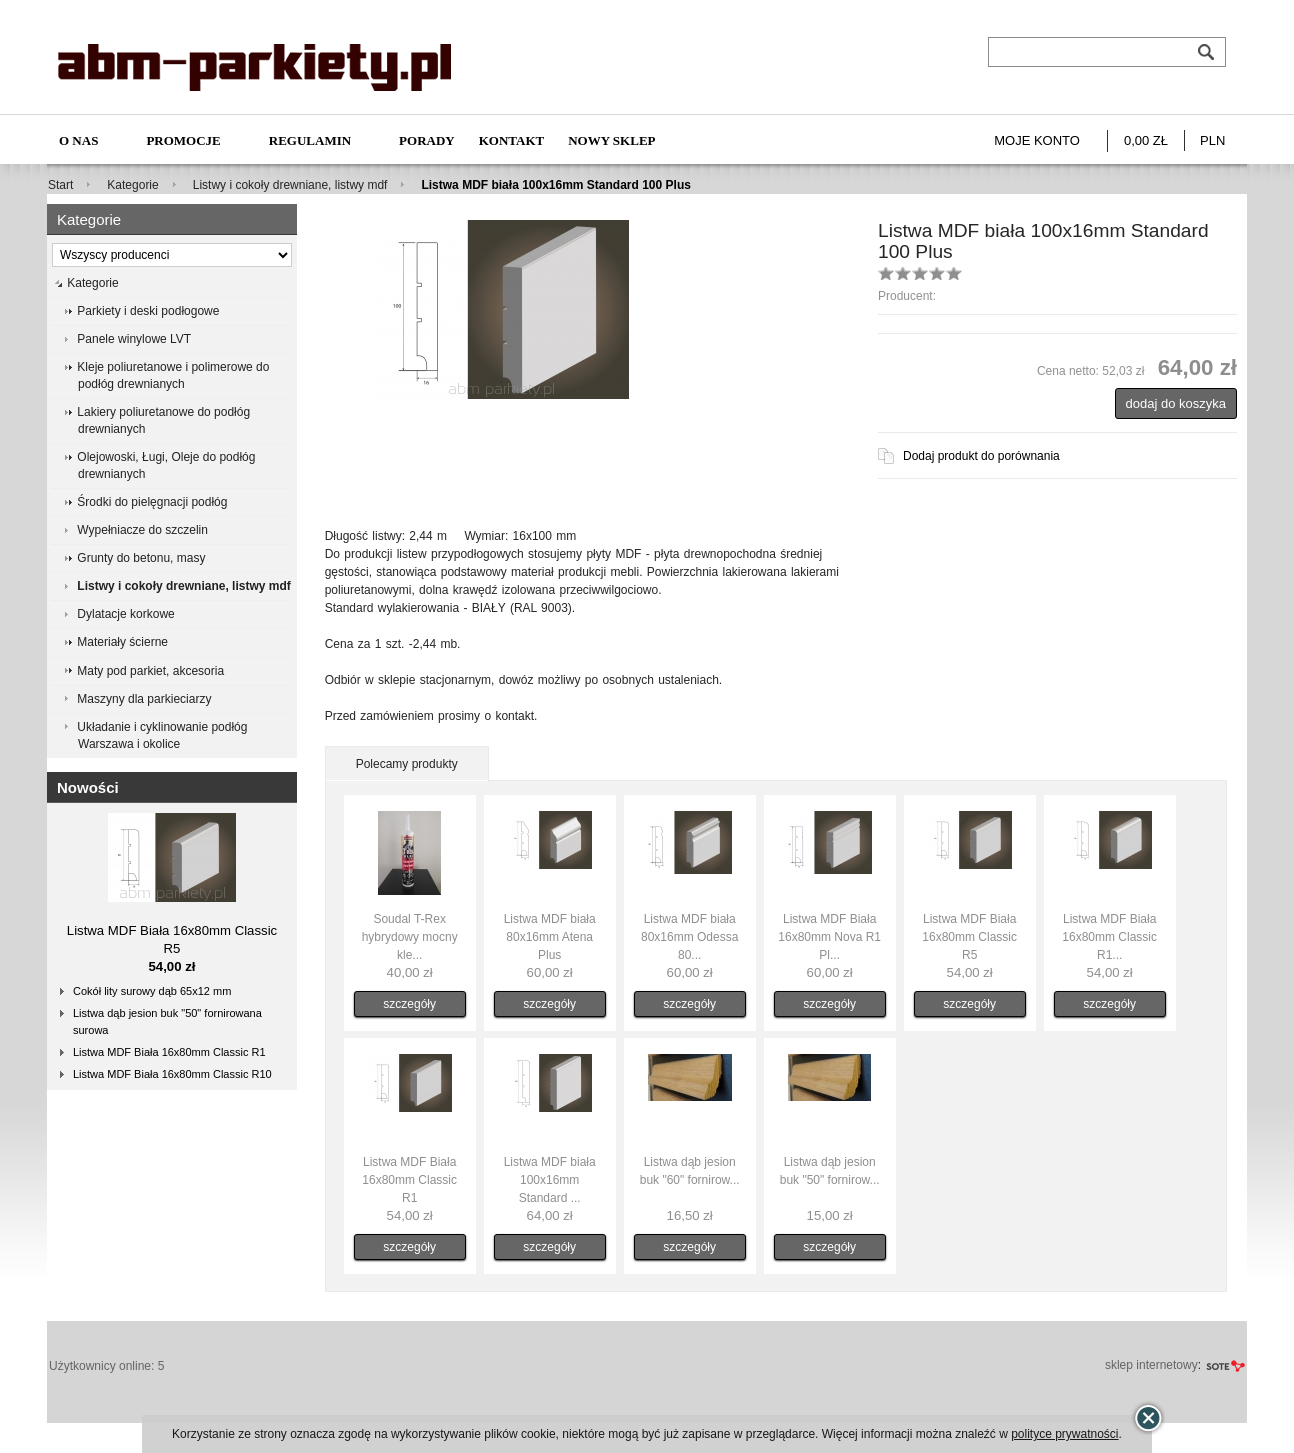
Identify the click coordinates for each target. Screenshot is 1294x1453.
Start (60, 185)
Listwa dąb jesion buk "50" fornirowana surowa (167, 1021)
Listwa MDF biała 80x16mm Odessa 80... (689, 937)
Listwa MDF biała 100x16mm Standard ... (550, 1180)
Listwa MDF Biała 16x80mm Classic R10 (172, 1074)
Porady (427, 140)
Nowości (88, 787)
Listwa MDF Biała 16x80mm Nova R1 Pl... (829, 937)
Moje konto (1037, 140)
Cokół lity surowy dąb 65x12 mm (152, 991)
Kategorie (132, 185)
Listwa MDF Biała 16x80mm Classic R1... (1109, 937)
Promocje (183, 140)
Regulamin (310, 140)
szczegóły (409, 1004)
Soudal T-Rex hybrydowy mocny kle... (410, 937)
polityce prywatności (1064, 1434)
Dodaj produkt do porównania (981, 456)
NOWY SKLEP (611, 140)
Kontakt (512, 140)
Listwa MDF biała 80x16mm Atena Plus (550, 937)
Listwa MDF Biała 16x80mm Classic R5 (969, 937)
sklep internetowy (1151, 1365)
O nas (78, 140)
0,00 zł (1146, 140)
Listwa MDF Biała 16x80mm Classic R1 (169, 1052)
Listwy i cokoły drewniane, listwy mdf (290, 185)
